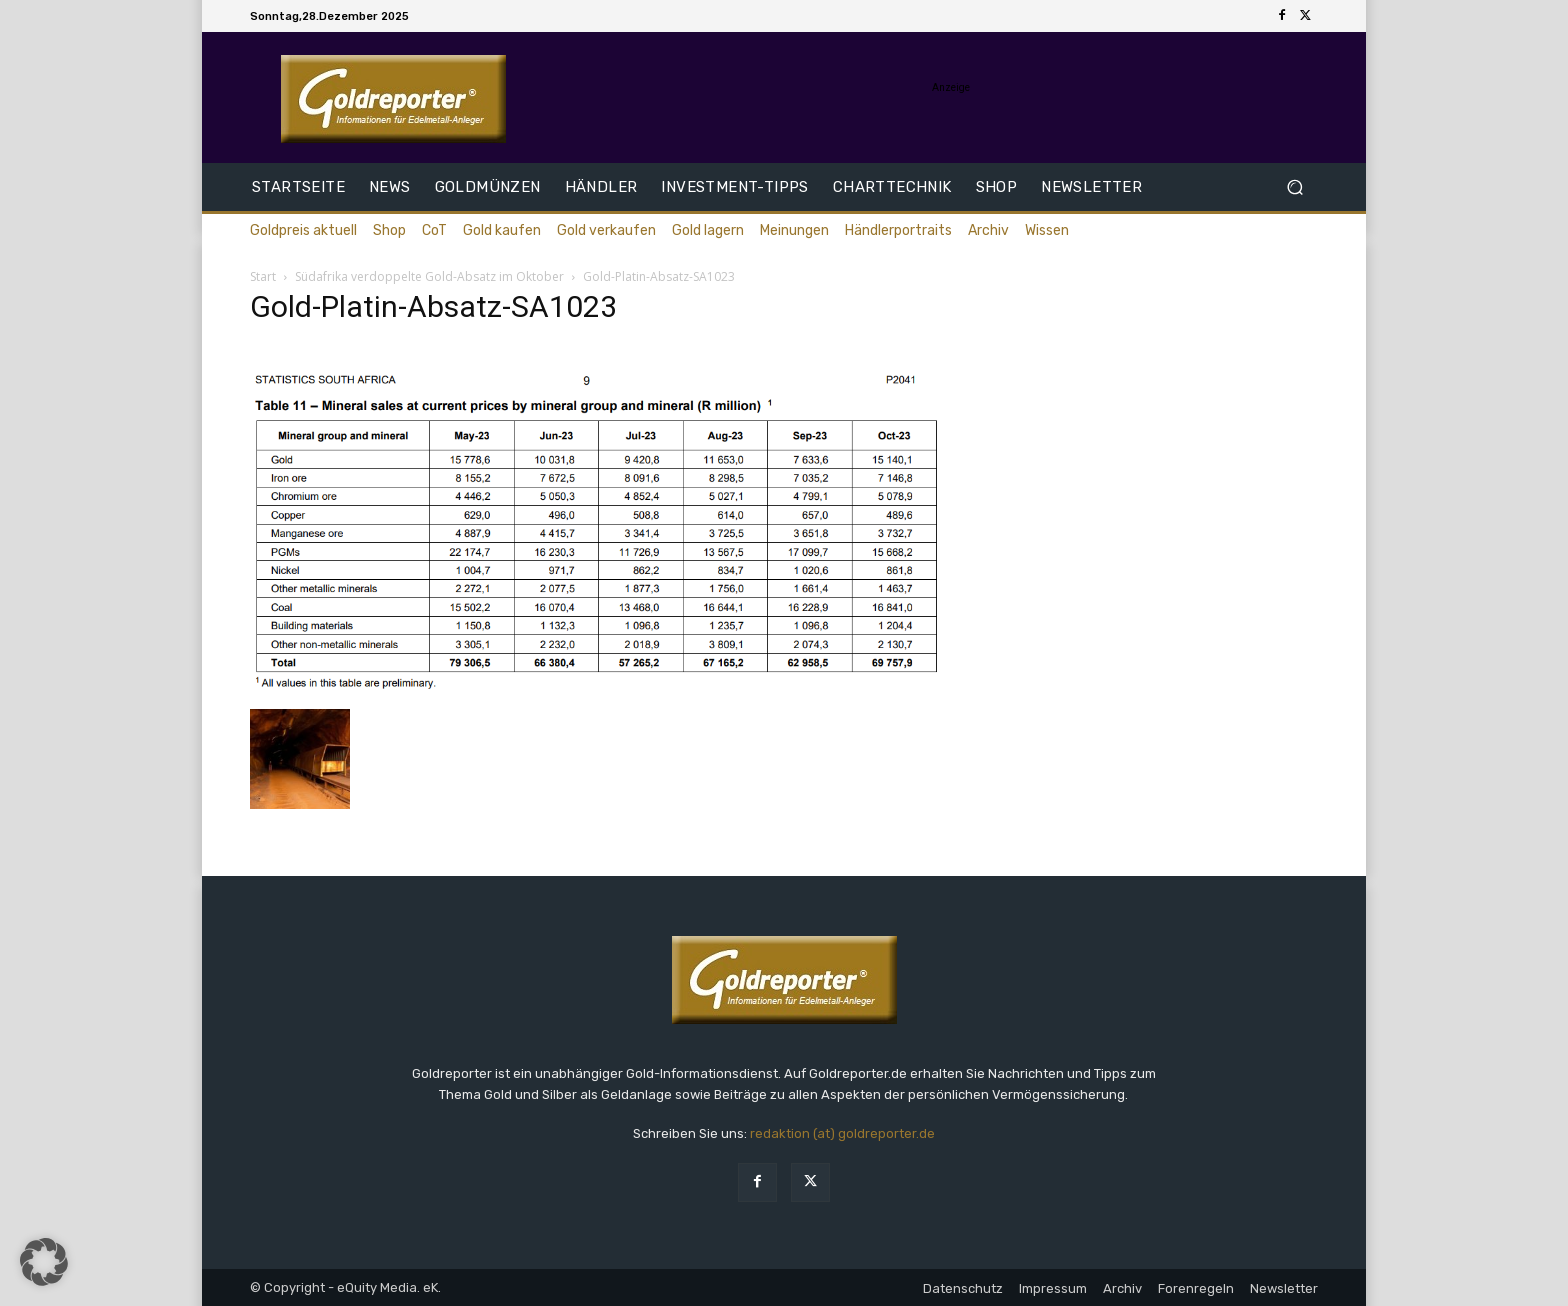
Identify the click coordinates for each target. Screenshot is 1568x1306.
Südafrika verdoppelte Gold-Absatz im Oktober (429, 276)
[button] (1294, 187)
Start (263, 276)
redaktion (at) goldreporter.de (842, 1133)
